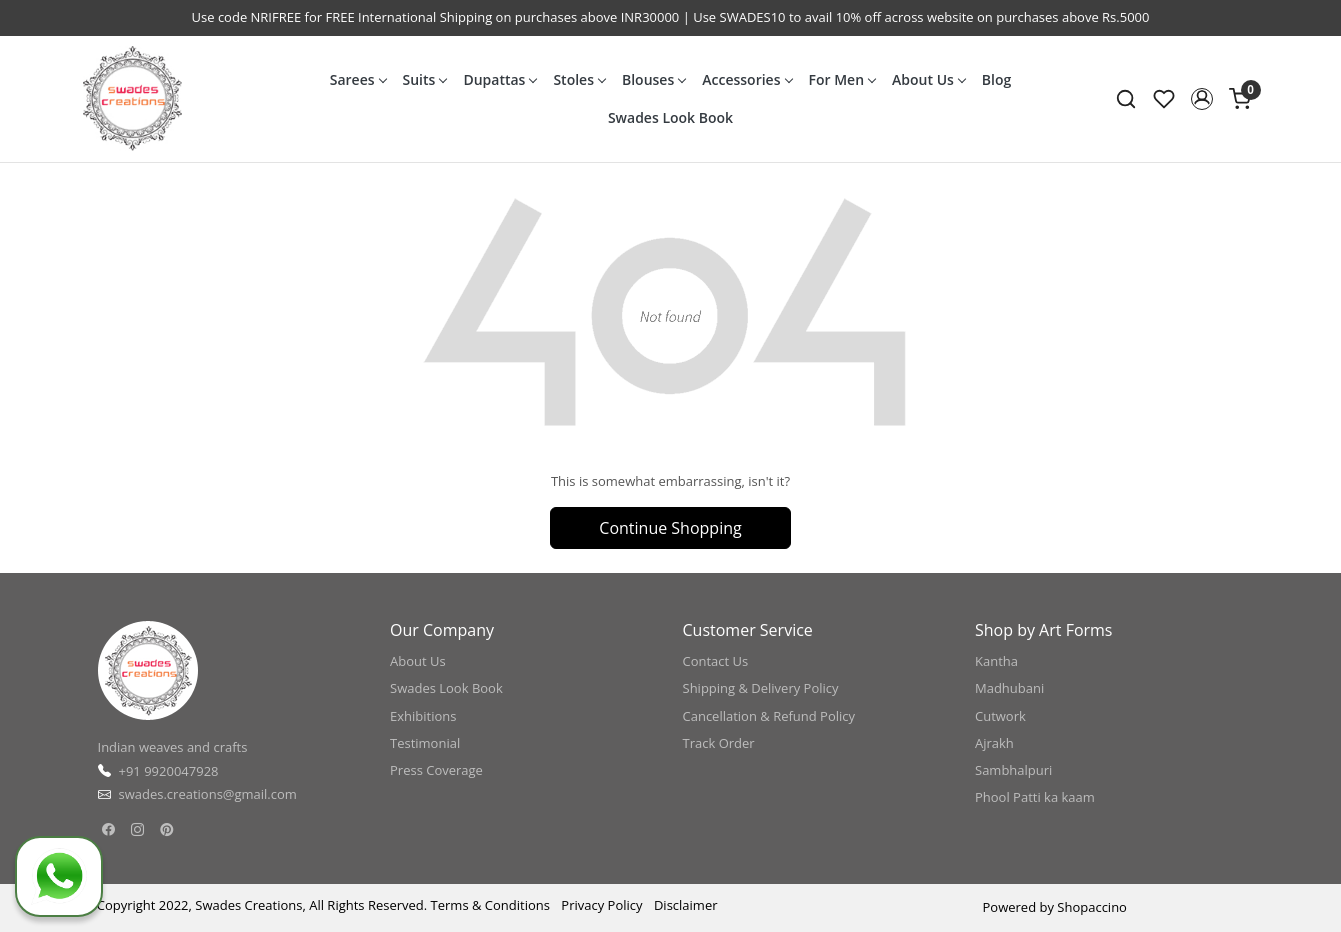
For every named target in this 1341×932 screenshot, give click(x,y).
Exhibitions (423, 716)
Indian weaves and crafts (173, 747)
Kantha (996, 661)
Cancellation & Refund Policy (769, 716)
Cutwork (1000, 716)
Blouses (653, 79)
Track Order (719, 743)
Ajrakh (994, 743)
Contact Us (716, 661)
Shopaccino (1092, 907)
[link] (1126, 99)
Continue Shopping (670, 528)
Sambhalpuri (1013, 770)
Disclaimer (686, 905)
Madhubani (1009, 688)
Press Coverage (436, 770)
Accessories (746, 79)
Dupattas (499, 79)
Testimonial (425, 743)
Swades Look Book (670, 117)
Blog (996, 79)
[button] (1202, 99)
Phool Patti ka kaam (1035, 797)
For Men (842, 79)
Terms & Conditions (490, 905)
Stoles (579, 79)
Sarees (358, 79)
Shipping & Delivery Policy (761, 688)
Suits (425, 79)
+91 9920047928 (169, 771)
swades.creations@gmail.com (208, 794)
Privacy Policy (601, 905)
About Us (928, 79)
